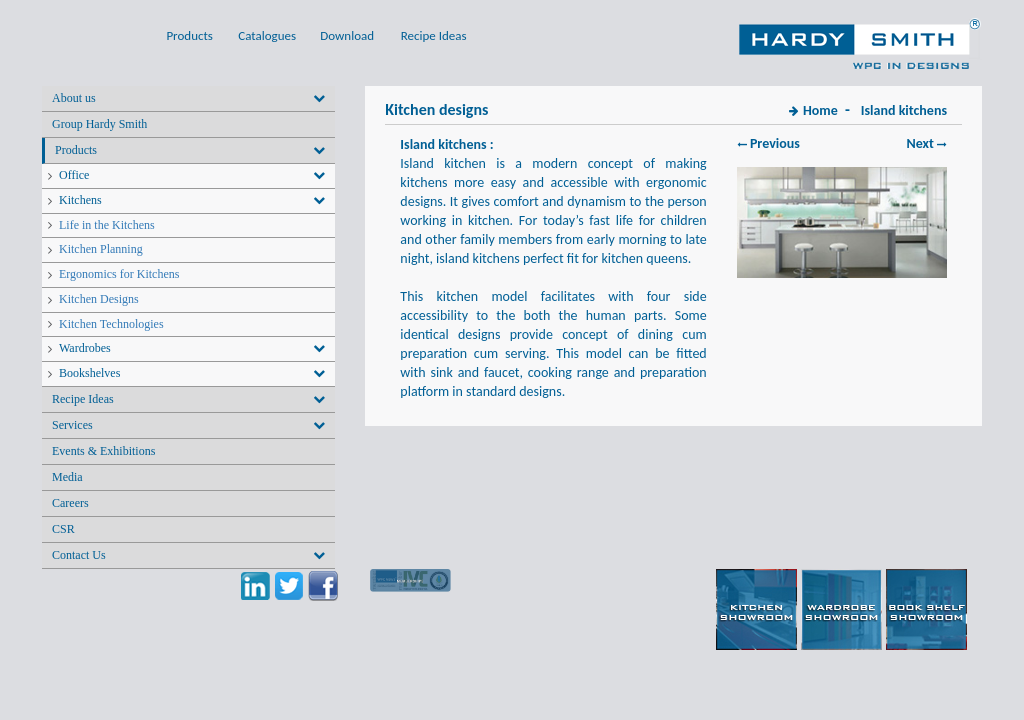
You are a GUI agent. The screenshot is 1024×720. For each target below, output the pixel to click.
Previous (768, 143)
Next (926, 143)
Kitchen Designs (99, 299)
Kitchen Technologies (111, 324)
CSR (63, 529)
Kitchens (80, 200)
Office (74, 175)
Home (820, 110)
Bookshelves (89, 373)
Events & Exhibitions (103, 451)
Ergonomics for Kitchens (119, 274)
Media (67, 477)
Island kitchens (904, 110)
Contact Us (79, 555)
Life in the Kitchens (107, 225)
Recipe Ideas (83, 399)
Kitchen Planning (101, 249)
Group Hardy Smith (99, 124)
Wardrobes (85, 348)
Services (72, 425)
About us (74, 98)
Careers (70, 503)
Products (76, 150)
